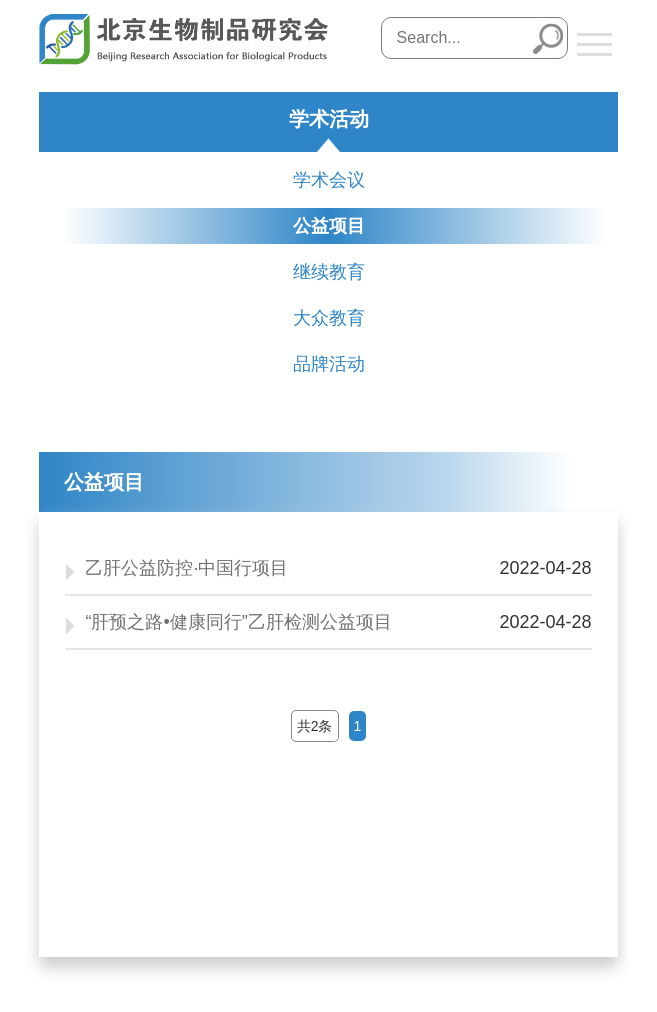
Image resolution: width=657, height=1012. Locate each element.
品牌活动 (329, 364)
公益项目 (329, 226)
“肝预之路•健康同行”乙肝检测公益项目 (238, 622)
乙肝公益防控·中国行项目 (186, 568)
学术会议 (329, 180)
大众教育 (329, 318)
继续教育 (329, 272)
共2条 (315, 726)
